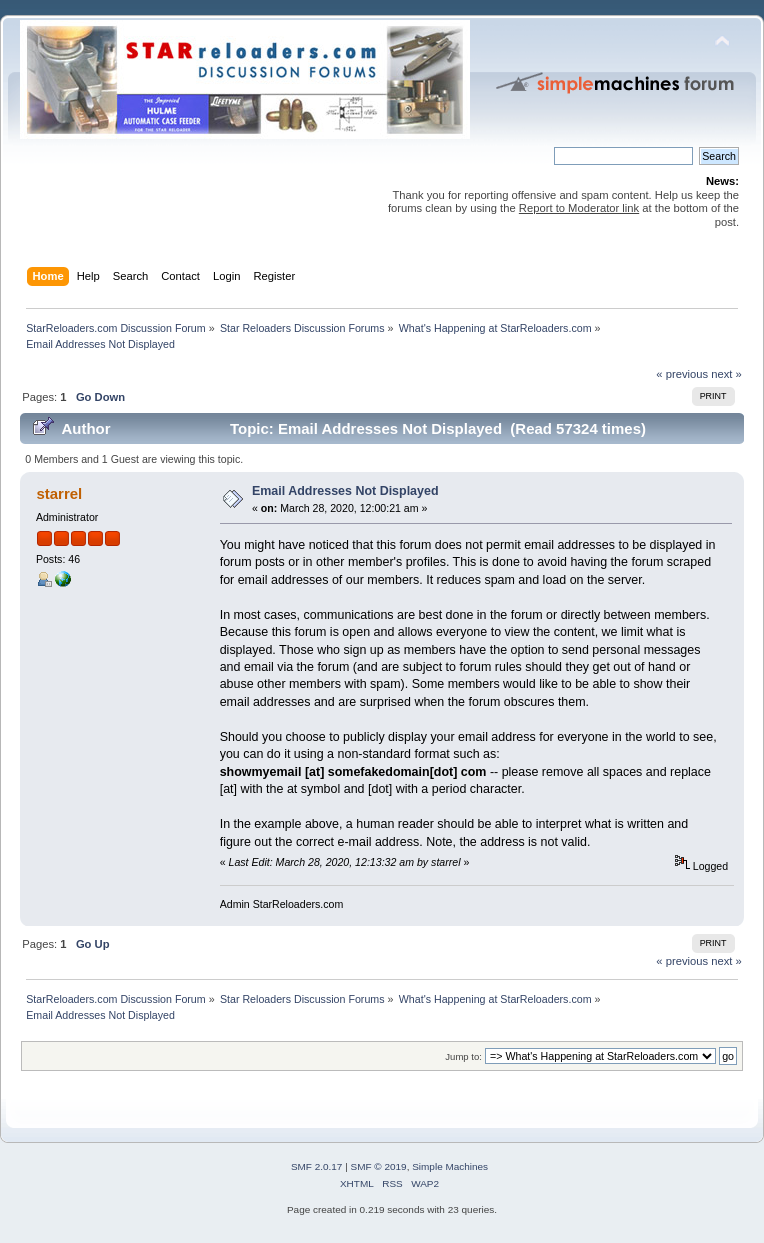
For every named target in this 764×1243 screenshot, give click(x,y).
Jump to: (463, 1056)
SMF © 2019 (379, 1166)
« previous (682, 374)
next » (726, 374)
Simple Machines (450, 1166)
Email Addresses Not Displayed (345, 491)
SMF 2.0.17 (317, 1166)
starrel (59, 493)
